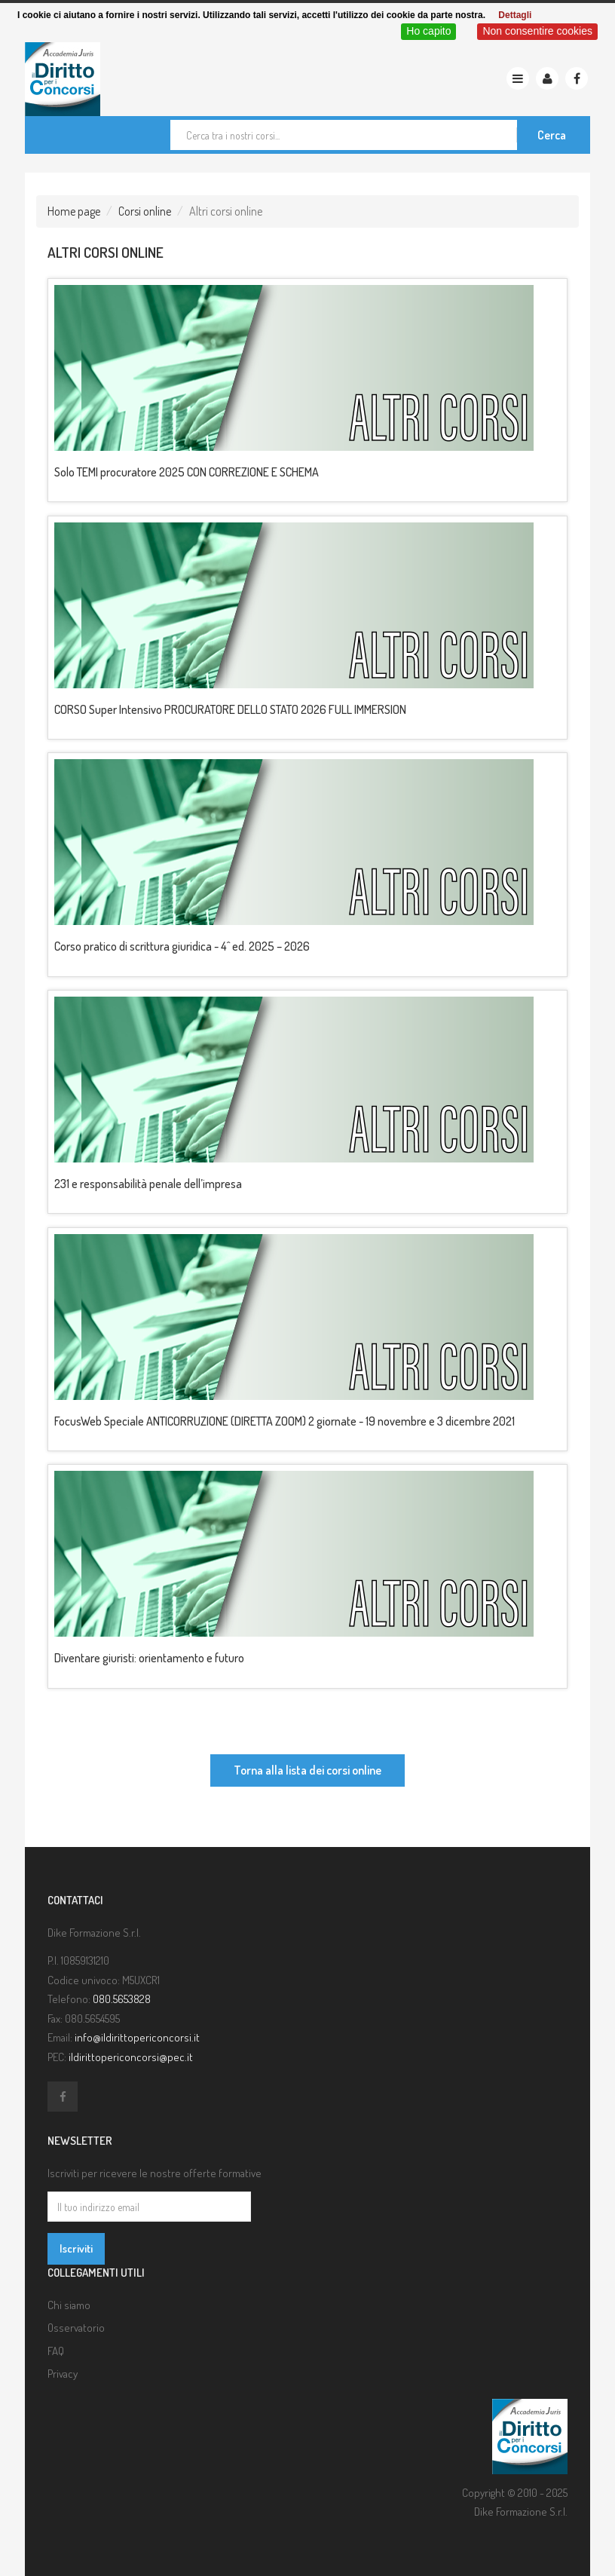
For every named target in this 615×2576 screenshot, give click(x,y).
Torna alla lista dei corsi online (307, 1770)
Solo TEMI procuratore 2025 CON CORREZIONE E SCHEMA (186, 471)
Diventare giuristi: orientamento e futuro (149, 1657)
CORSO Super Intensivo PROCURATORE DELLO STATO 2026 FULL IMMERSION (230, 709)
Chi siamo (68, 2305)
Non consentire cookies (537, 31)
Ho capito (428, 31)
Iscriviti (76, 2248)
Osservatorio (76, 2327)
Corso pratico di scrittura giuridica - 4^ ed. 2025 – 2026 (182, 946)
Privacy (62, 2373)
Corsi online (144, 211)
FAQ (55, 2351)
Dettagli (514, 15)
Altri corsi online (105, 252)
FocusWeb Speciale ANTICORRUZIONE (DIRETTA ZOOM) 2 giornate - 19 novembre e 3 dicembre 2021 (284, 1421)
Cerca (551, 134)
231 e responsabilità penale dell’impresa (148, 1183)
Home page (73, 211)
